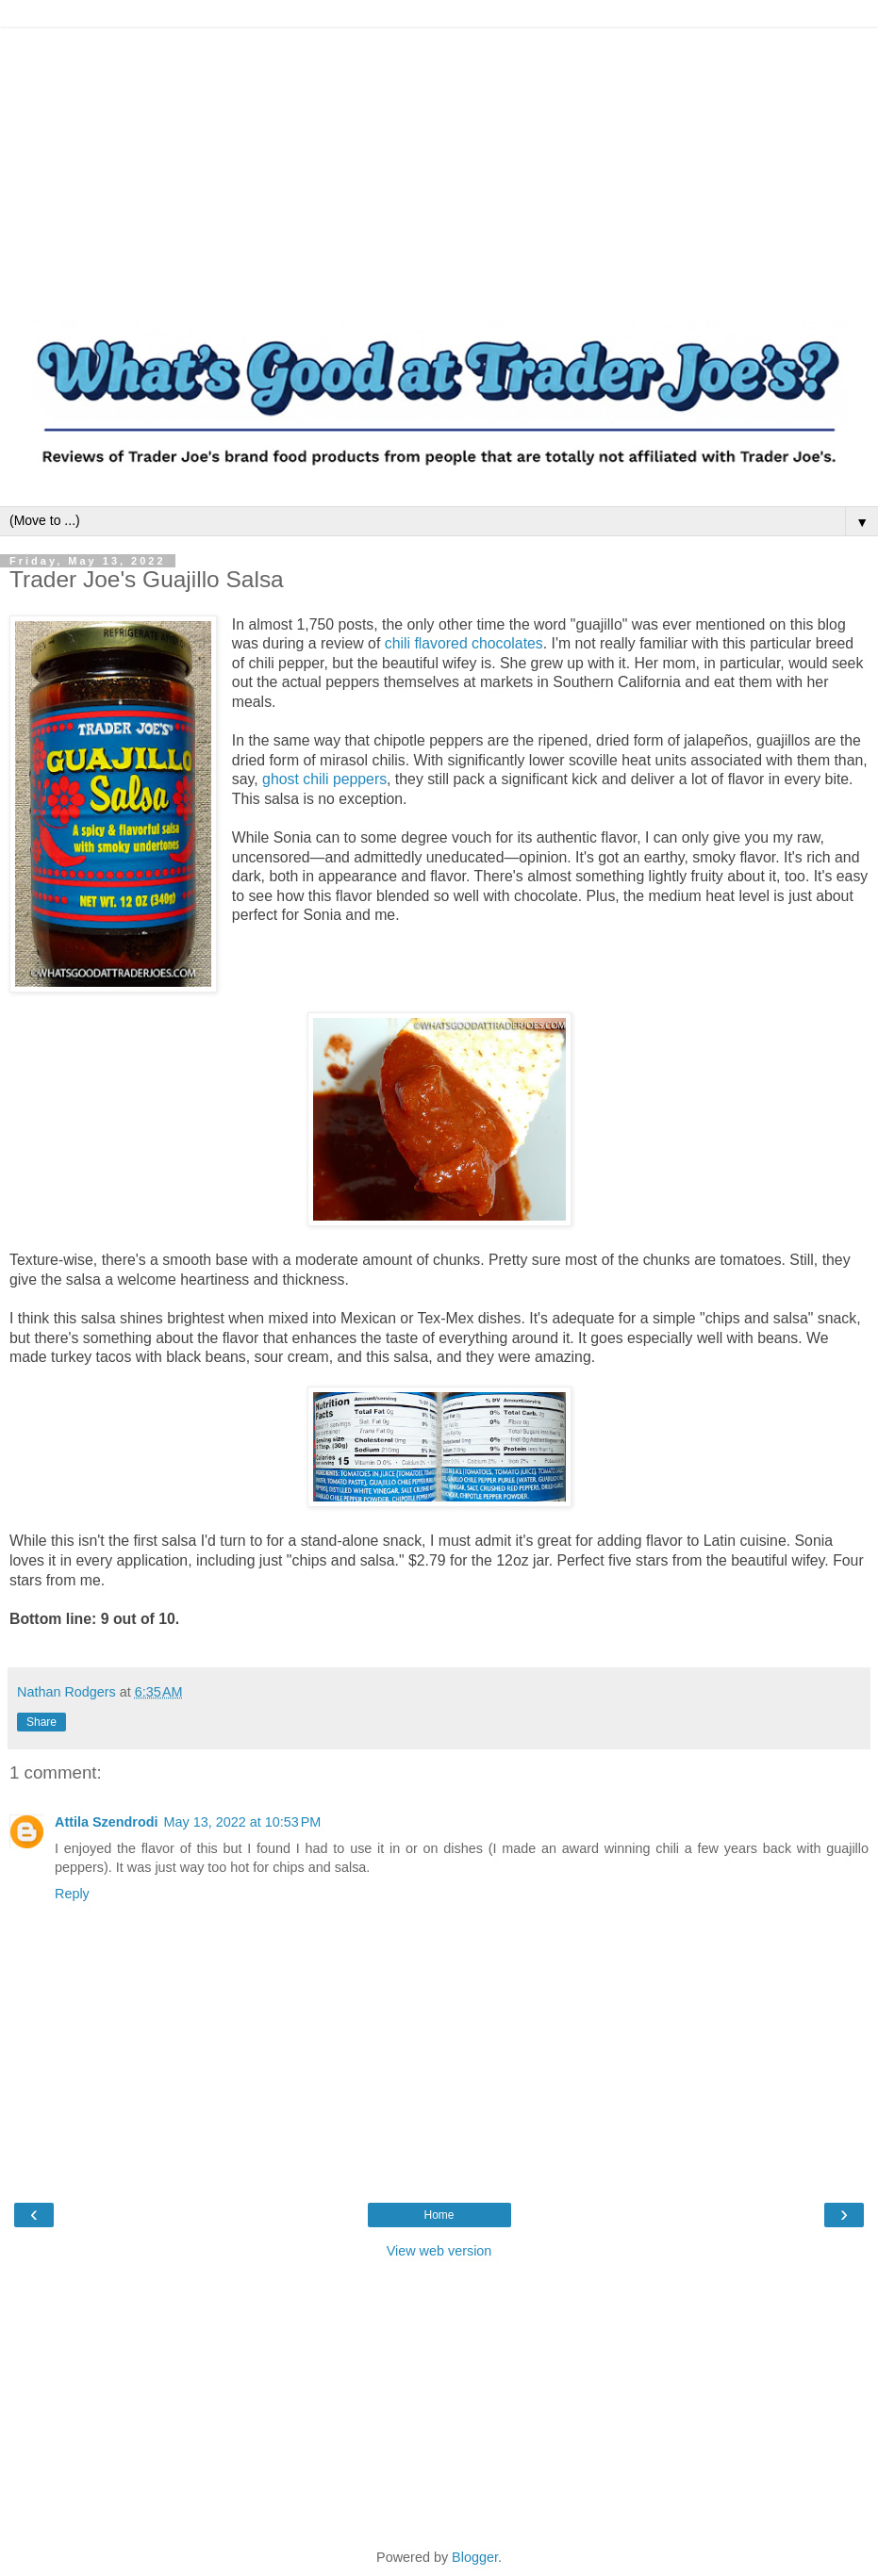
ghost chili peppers (324, 779)
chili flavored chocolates (464, 643)
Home (438, 2215)
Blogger (475, 2557)
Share (41, 1722)
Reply (72, 1893)
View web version (439, 2250)
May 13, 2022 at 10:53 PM (243, 1821)
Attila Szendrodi (106, 1821)
